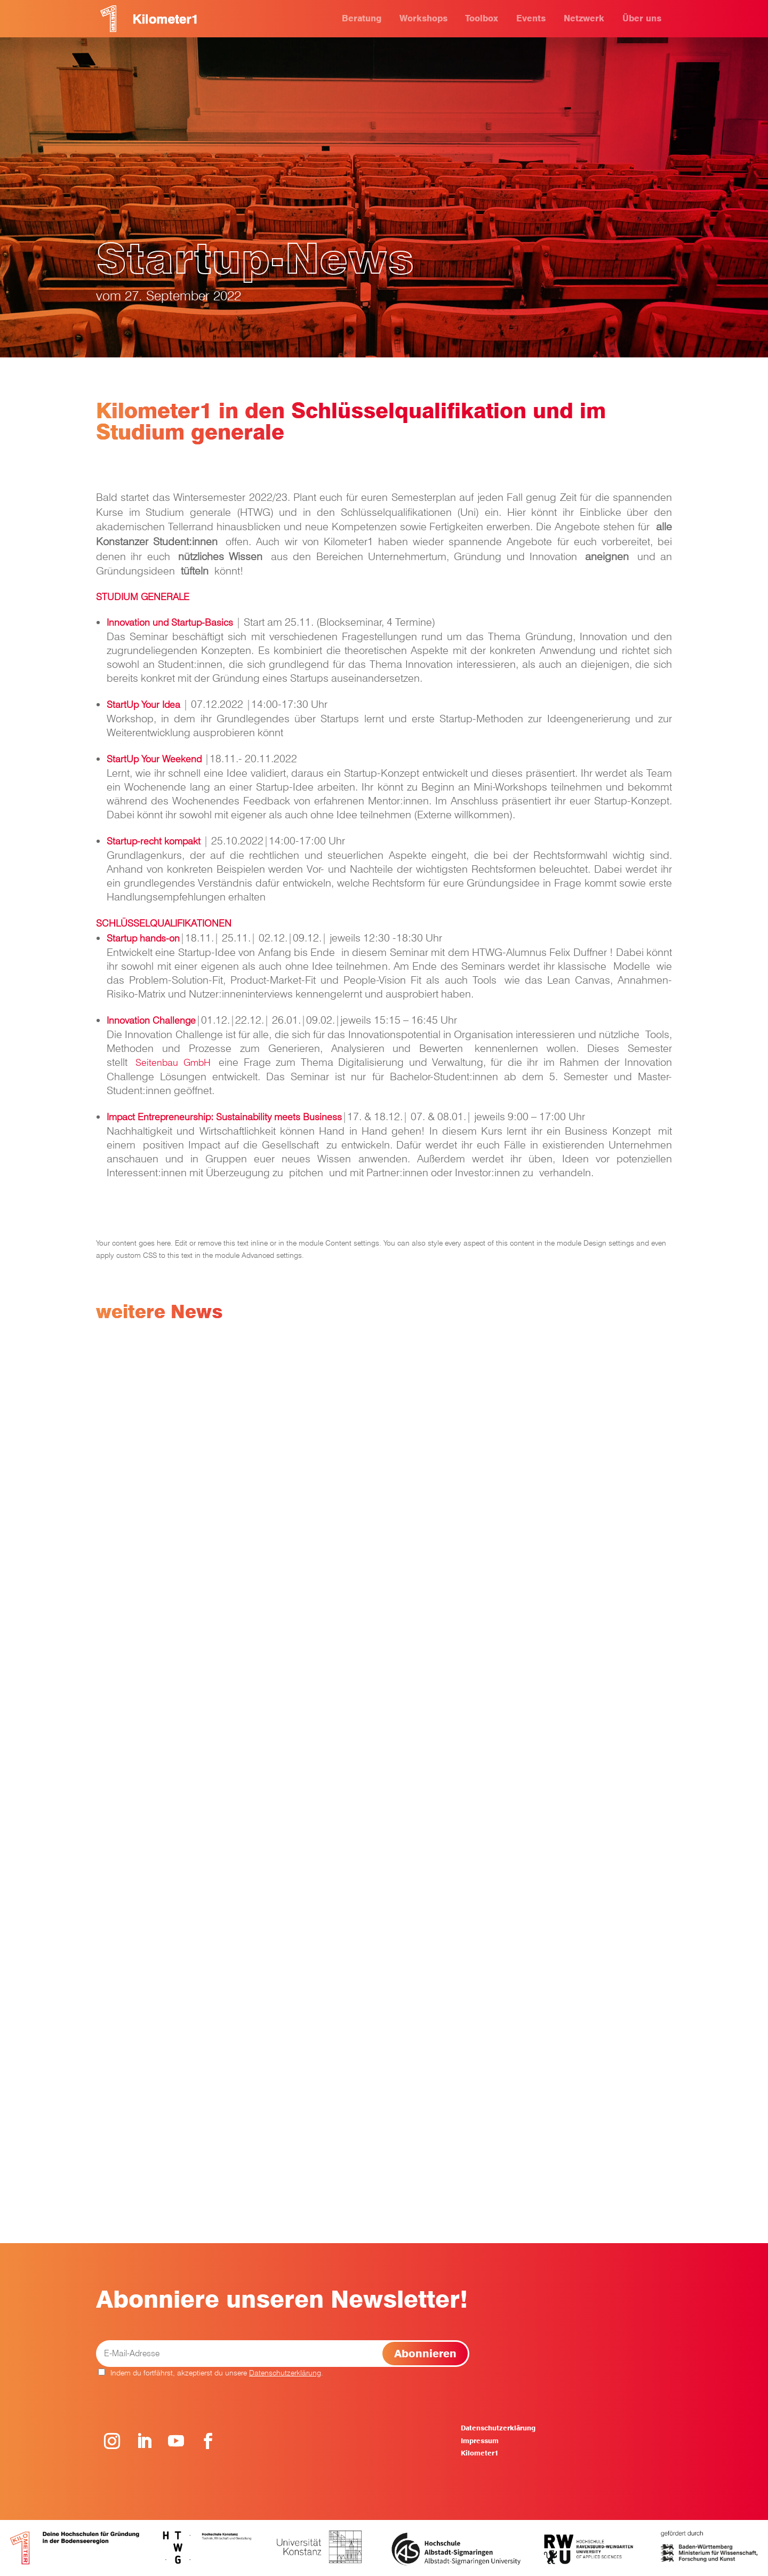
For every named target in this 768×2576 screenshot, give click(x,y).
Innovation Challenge (151, 1020)
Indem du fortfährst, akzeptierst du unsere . (210, 2372)
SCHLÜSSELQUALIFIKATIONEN (163, 923)
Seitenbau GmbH (172, 1062)
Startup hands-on (143, 938)
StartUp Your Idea (143, 704)
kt (197, 841)
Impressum (480, 2441)
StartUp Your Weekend (154, 758)
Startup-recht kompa (150, 841)
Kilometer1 (479, 2453)
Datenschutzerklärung (285, 2372)
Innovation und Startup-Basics (170, 622)
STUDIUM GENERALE (142, 596)
